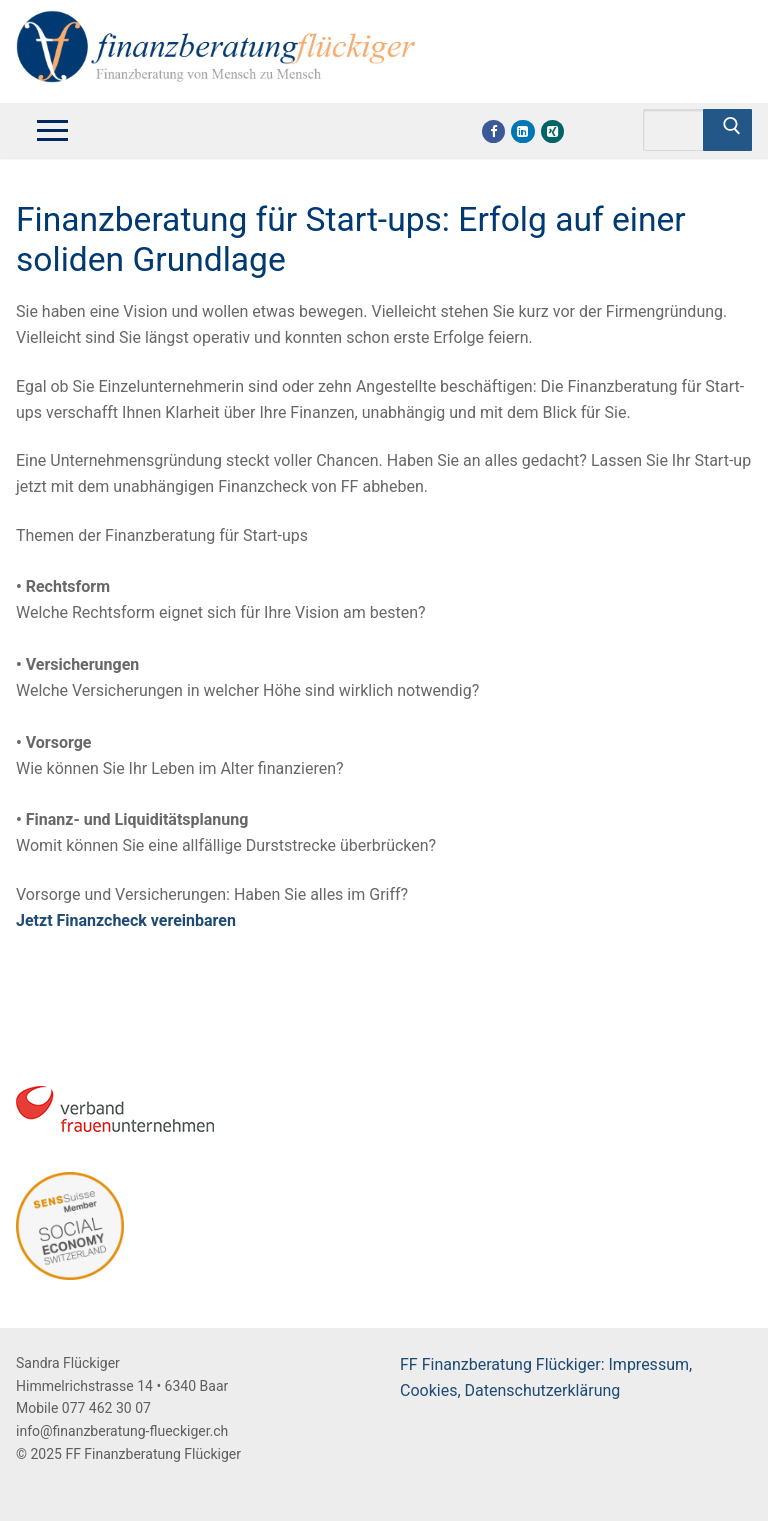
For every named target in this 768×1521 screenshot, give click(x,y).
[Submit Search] (727, 130)
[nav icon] (52, 130)
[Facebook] (493, 131)
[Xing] (552, 131)
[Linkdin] (522, 131)
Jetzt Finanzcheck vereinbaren (126, 920)
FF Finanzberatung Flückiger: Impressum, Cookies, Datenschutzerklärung (546, 1377)
